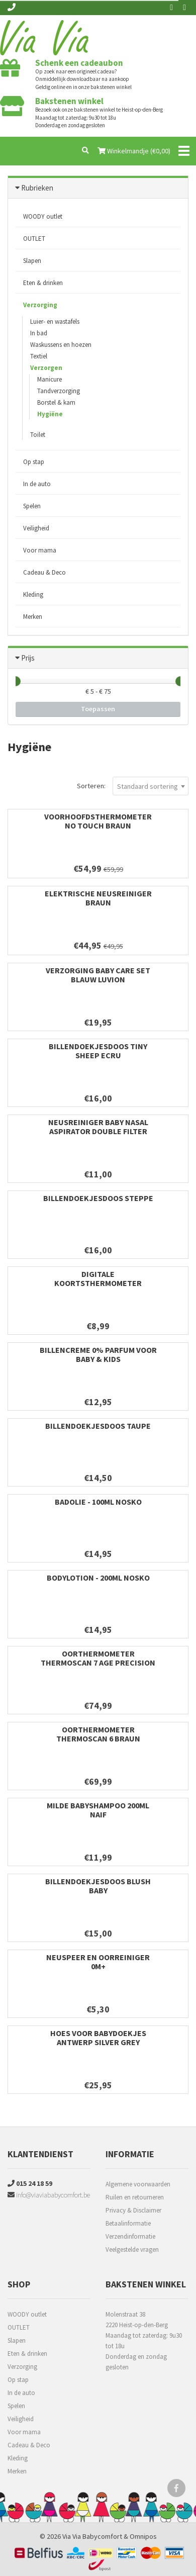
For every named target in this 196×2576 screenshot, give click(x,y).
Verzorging (40, 305)
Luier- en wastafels (54, 321)
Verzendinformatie (130, 2236)
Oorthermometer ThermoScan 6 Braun (98, 1733)
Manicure (49, 379)
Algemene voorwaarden (138, 2184)
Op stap (33, 461)
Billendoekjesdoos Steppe (98, 1198)
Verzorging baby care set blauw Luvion (98, 974)
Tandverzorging (58, 391)
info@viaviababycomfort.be (49, 2194)
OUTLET (34, 238)
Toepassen (98, 708)
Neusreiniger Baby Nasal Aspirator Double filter (98, 1126)
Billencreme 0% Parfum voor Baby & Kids (98, 1354)
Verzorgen (46, 367)
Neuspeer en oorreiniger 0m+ (98, 1961)
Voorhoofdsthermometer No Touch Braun (98, 821)
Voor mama (39, 550)
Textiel (38, 356)
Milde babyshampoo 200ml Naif (98, 1809)
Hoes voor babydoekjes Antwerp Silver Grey (98, 2037)
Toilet (37, 434)
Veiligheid (36, 528)
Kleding (33, 594)
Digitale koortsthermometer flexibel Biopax (98, 1283)
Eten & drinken (43, 283)
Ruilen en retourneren (135, 2197)
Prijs (28, 658)
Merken (32, 616)
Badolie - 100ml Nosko (98, 1502)
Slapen (32, 260)
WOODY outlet (42, 216)
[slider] (16, 681)
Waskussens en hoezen (60, 344)
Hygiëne (50, 414)
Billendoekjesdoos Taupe (98, 1426)
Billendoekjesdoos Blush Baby (98, 1885)
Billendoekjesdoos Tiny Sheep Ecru (98, 1050)
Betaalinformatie (128, 2223)
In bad (38, 333)
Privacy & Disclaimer (133, 2210)
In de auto (37, 484)
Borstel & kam (56, 402)
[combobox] (150, 786)
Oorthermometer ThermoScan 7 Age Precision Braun (98, 1662)
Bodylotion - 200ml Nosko (98, 1578)
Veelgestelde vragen (132, 2249)
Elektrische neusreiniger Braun (98, 897)
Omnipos (143, 2536)
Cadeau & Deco (44, 572)
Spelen (32, 506)
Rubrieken (37, 188)
